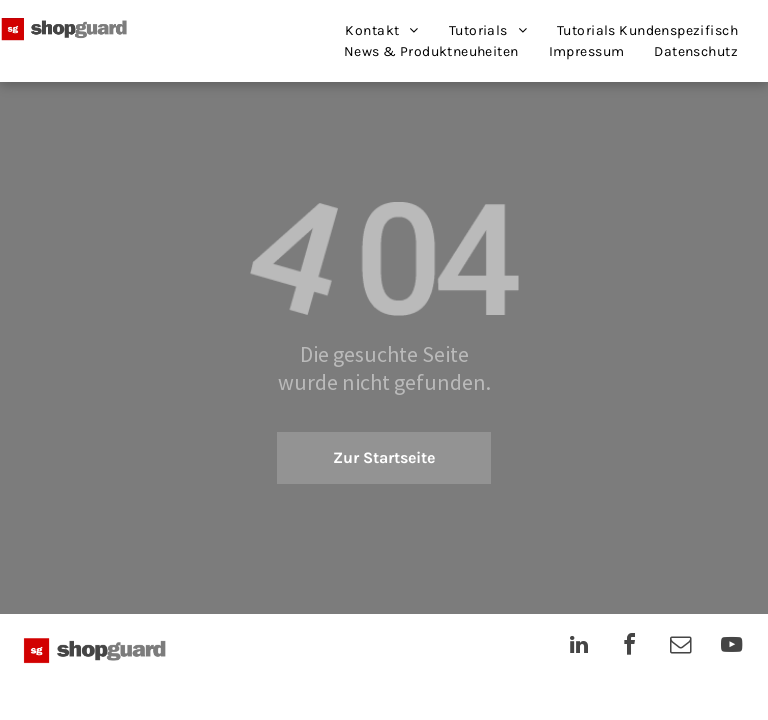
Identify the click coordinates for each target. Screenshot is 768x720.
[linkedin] (579, 647)
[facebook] (630, 647)
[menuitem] (381, 30)
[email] (681, 647)
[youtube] (732, 647)
